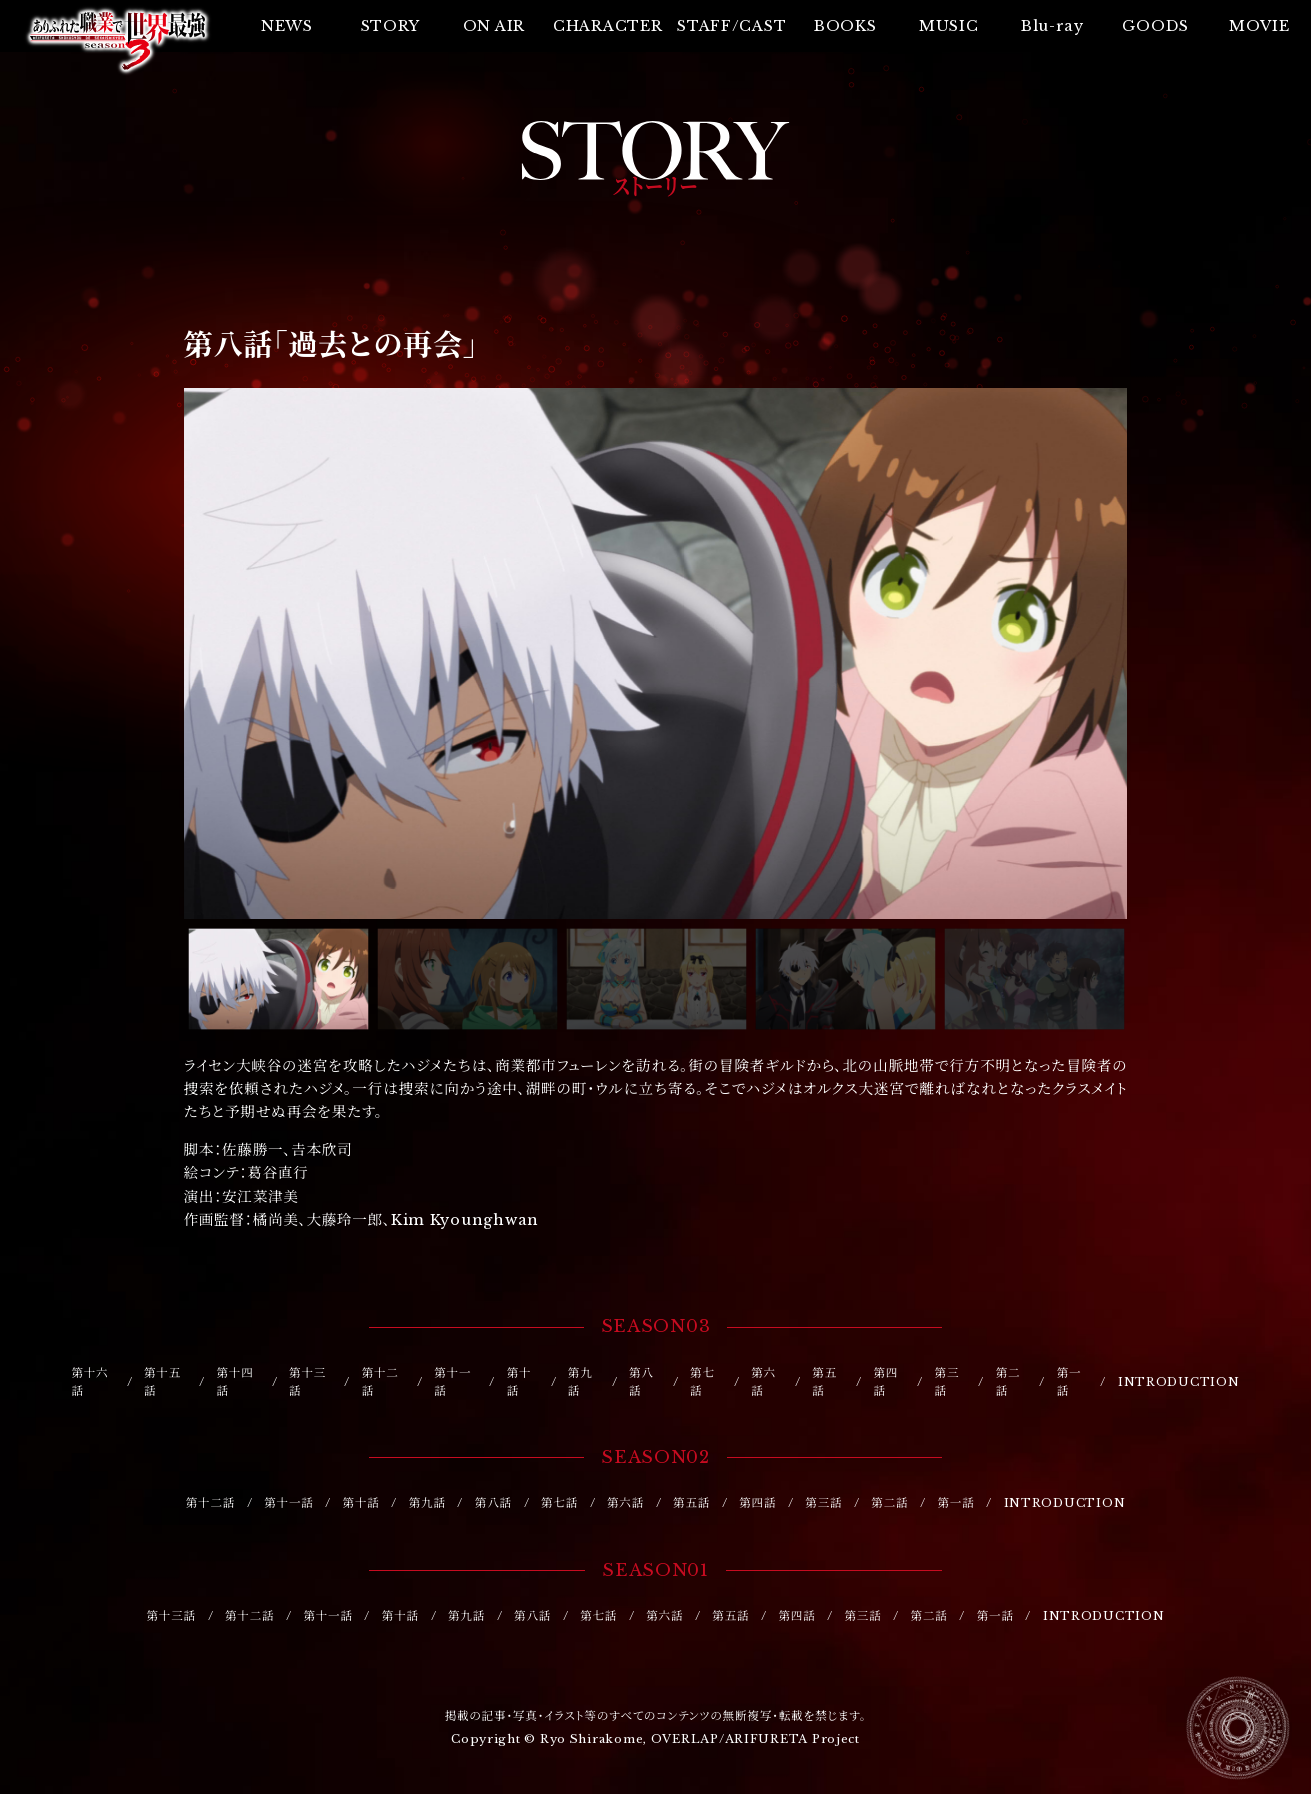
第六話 (763, 1382)
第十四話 (235, 1382)
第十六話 (89, 1382)
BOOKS (845, 26)
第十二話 (380, 1382)
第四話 (885, 1382)
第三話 (947, 1382)
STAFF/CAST (731, 26)
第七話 (702, 1382)
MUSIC (949, 26)
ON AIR (494, 26)
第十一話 (452, 1382)
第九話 (580, 1382)
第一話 (1069, 1382)
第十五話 (162, 1382)
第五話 (824, 1382)
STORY (391, 26)
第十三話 (307, 1382)
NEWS (287, 26)
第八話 (641, 1382)
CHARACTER (608, 26)
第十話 (519, 1382)
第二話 (1008, 1382)
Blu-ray (1052, 26)
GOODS (1155, 26)
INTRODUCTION (1179, 1382)
